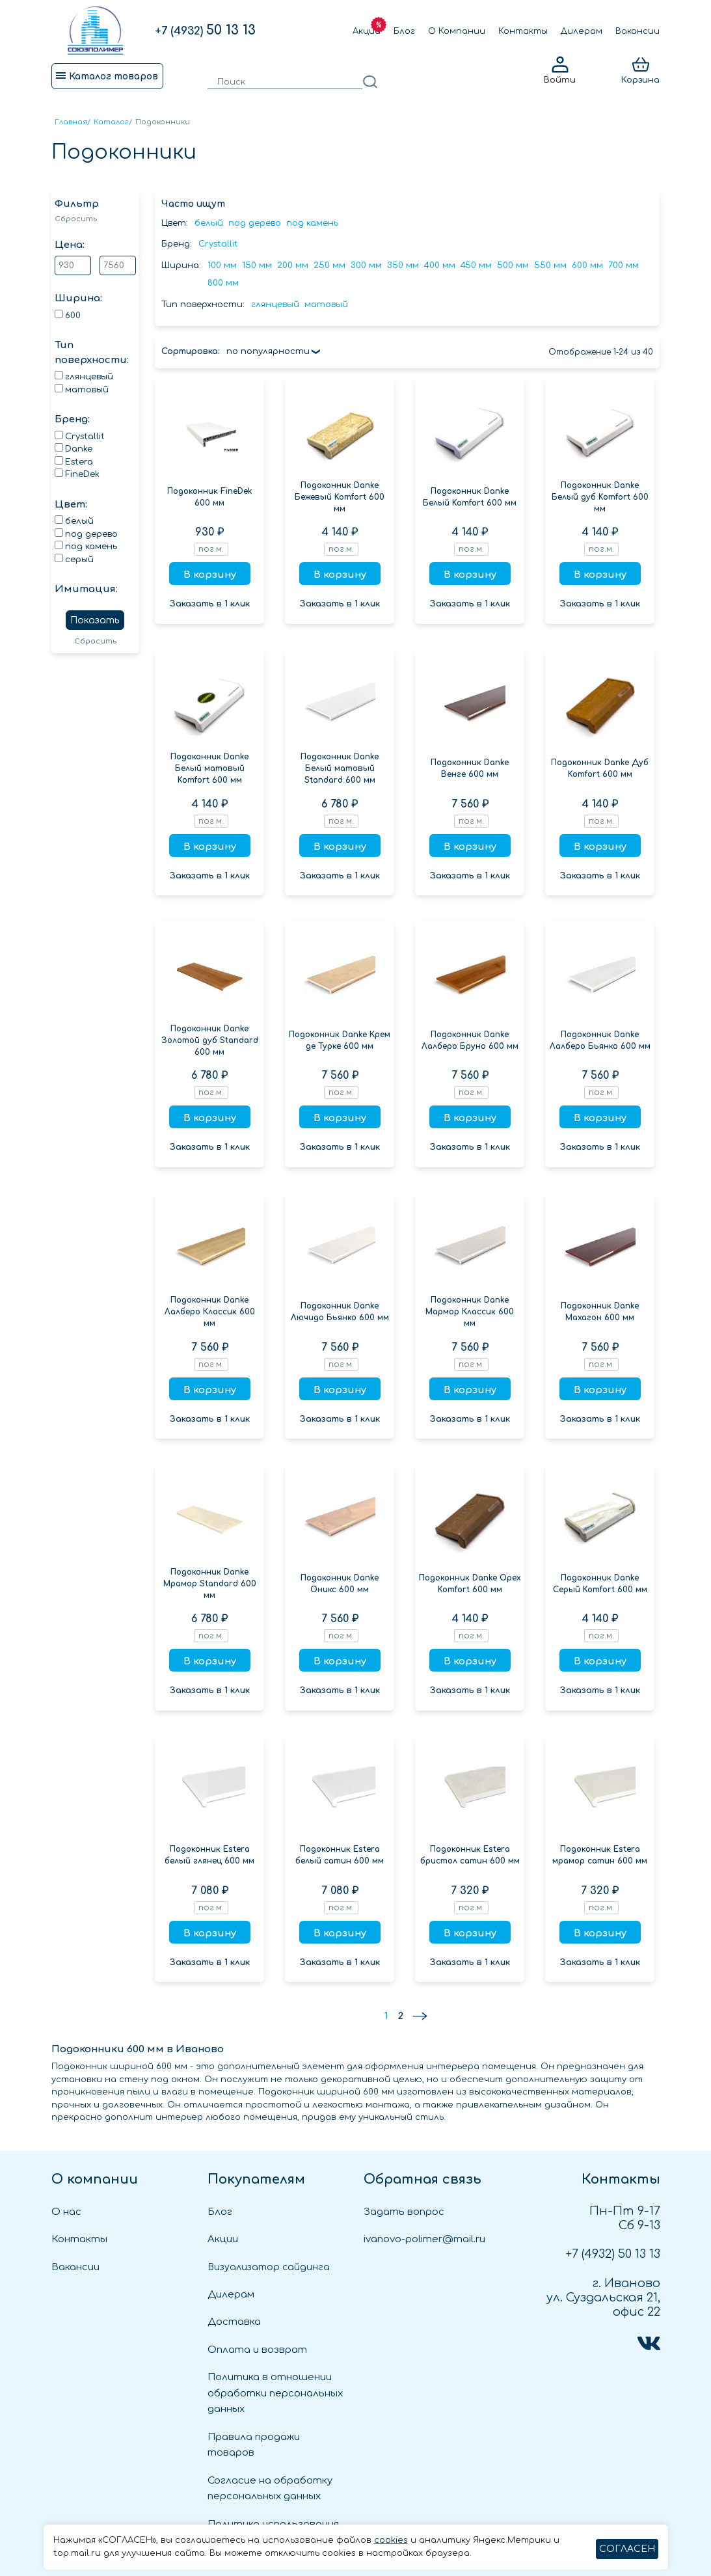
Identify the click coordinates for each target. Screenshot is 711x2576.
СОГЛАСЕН (627, 2549)
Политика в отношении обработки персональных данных (275, 2393)
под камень (312, 223)
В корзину (209, 574)
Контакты (523, 31)
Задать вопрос (404, 2211)
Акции (367, 31)
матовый (326, 304)
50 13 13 (205, 30)
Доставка (234, 2321)
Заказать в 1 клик (210, 603)
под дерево (254, 223)
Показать (95, 620)
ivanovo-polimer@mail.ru (424, 2239)
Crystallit (218, 244)
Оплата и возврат (257, 2349)
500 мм (513, 265)
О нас (66, 2211)
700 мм (623, 265)
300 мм (366, 265)
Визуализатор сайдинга (269, 2267)
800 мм (223, 283)
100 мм (222, 265)
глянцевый (275, 304)
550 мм (550, 265)
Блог (404, 31)
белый (209, 223)
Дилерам (581, 31)
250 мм (329, 265)
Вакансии (637, 31)
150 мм (257, 265)
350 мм (403, 265)
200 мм (292, 265)
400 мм (439, 265)
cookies (391, 2540)
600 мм (587, 265)
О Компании (456, 31)
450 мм (476, 265)
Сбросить (76, 219)
